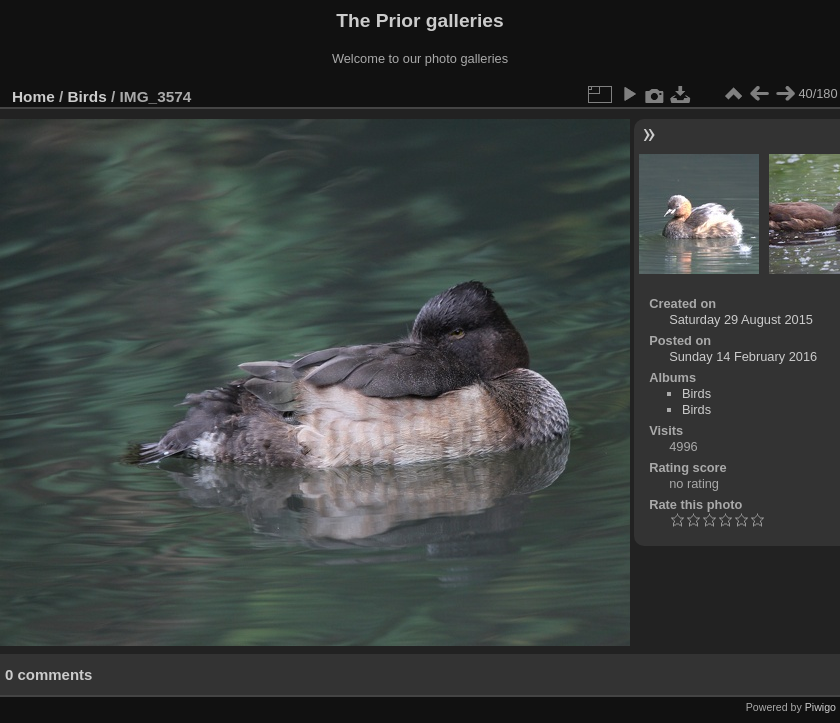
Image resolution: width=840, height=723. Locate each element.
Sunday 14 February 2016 (743, 356)
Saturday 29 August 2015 (741, 319)
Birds (87, 96)
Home (33, 96)
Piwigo (820, 707)
